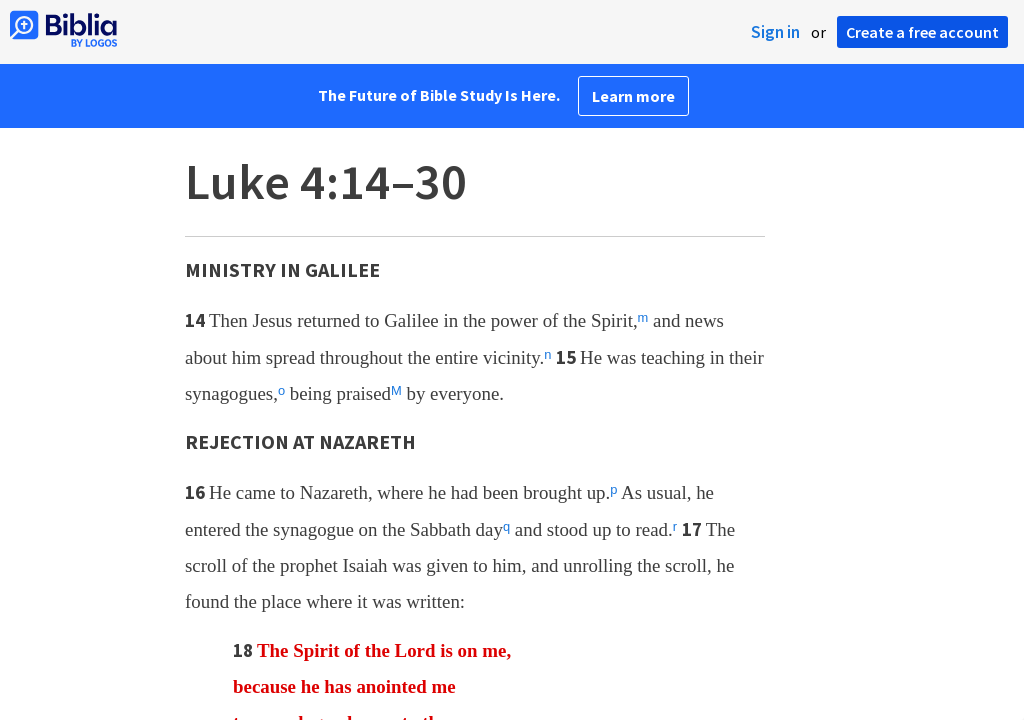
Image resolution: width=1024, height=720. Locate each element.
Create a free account (922, 32)
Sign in (775, 32)
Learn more (633, 96)
